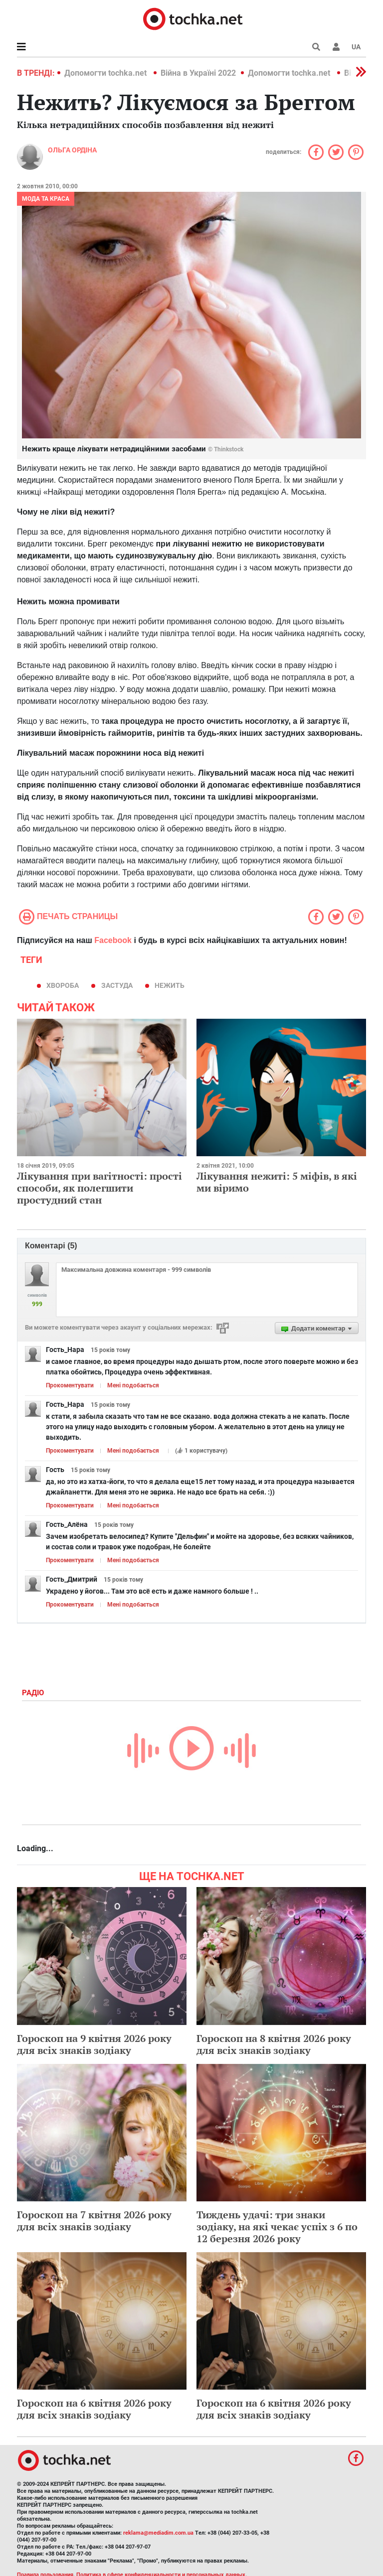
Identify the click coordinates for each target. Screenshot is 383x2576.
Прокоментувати (70, 1385)
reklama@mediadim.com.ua (158, 2533)
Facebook (113, 940)
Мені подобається (133, 1385)
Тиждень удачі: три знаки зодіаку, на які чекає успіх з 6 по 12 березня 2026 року (277, 2226)
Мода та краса (45, 198)
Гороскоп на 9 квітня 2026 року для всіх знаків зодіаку (94, 2044)
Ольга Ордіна (72, 150)
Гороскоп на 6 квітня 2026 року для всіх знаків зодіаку (94, 2409)
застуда (117, 985)
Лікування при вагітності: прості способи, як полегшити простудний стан (99, 1188)
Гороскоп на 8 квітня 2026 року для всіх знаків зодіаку (273, 2044)
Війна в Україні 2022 (198, 73)
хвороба (62, 985)
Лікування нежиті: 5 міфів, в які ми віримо (276, 1182)
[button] (336, 47)
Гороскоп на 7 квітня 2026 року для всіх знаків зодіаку (94, 2220)
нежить (170, 985)
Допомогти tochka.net (106, 73)
